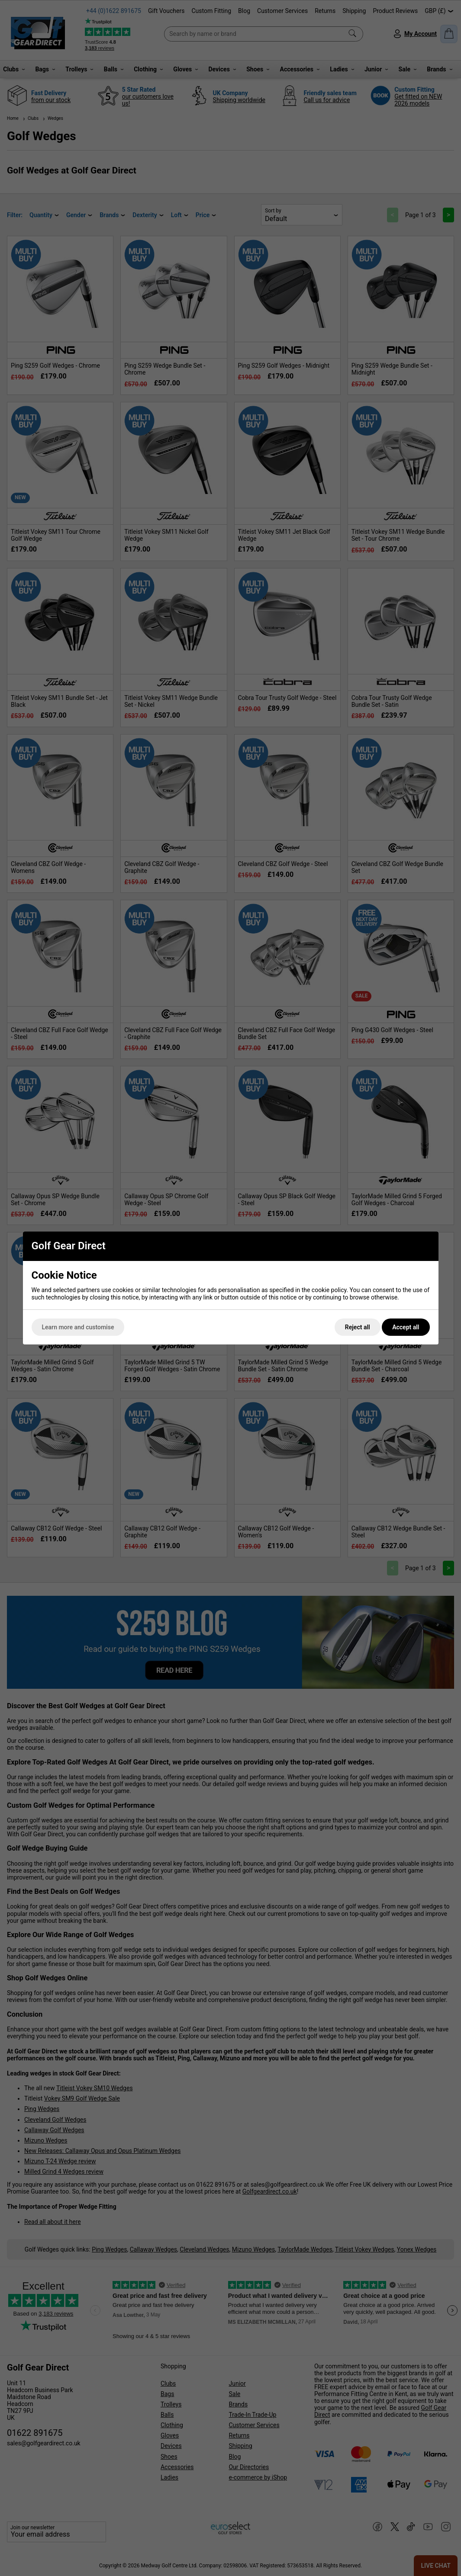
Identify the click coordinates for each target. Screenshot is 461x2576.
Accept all (405, 1327)
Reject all (357, 1327)
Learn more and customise (78, 1327)
